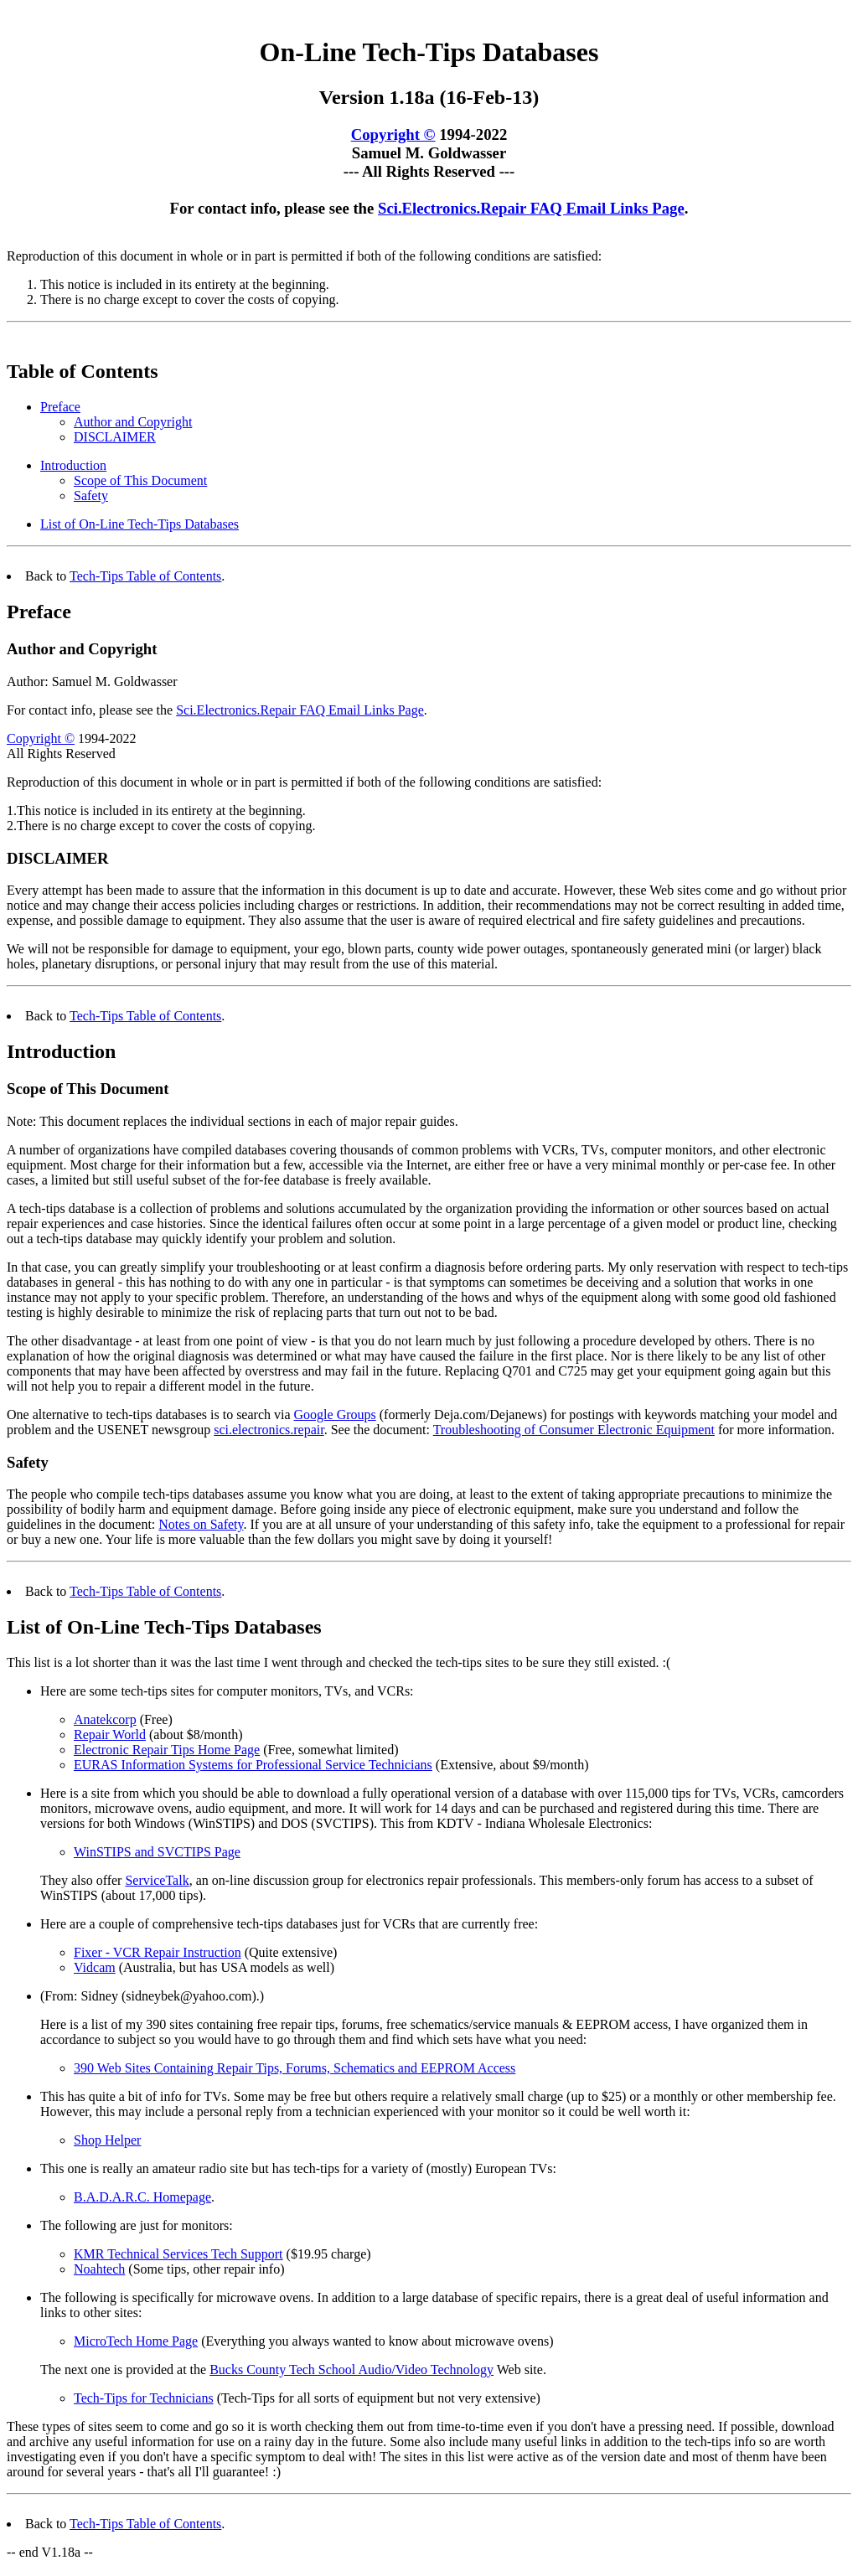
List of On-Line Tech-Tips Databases (139, 526)
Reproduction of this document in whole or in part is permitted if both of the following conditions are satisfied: (304, 784)
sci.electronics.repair (269, 1432)
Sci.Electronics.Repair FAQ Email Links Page (531, 210)
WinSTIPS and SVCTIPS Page (157, 1854)
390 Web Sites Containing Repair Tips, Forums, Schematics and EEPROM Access (294, 2070)
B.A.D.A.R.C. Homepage (142, 2199)
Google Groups (335, 1417)
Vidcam (95, 1970)
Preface (60, 409)
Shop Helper (107, 2142)
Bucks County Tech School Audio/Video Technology (351, 2372)
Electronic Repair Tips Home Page (167, 1752)
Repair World (110, 1737)
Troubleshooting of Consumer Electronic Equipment (574, 1432)
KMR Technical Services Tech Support (178, 2256)
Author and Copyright (133, 424)
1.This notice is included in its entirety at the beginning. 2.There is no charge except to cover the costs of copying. (161, 820)
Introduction (73, 468)
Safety (91, 498)
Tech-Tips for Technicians (144, 2400)
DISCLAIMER (115, 439)
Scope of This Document (140, 483)
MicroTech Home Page (136, 2343)
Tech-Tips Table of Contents (145, 578)
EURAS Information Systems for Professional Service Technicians (253, 1767)
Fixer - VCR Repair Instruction (157, 1955)
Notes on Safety (200, 1527)
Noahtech (99, 2271)
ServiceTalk (157, 1883)
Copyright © (393, 137)
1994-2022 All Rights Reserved (71, 748)
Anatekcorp (105, 1722)
